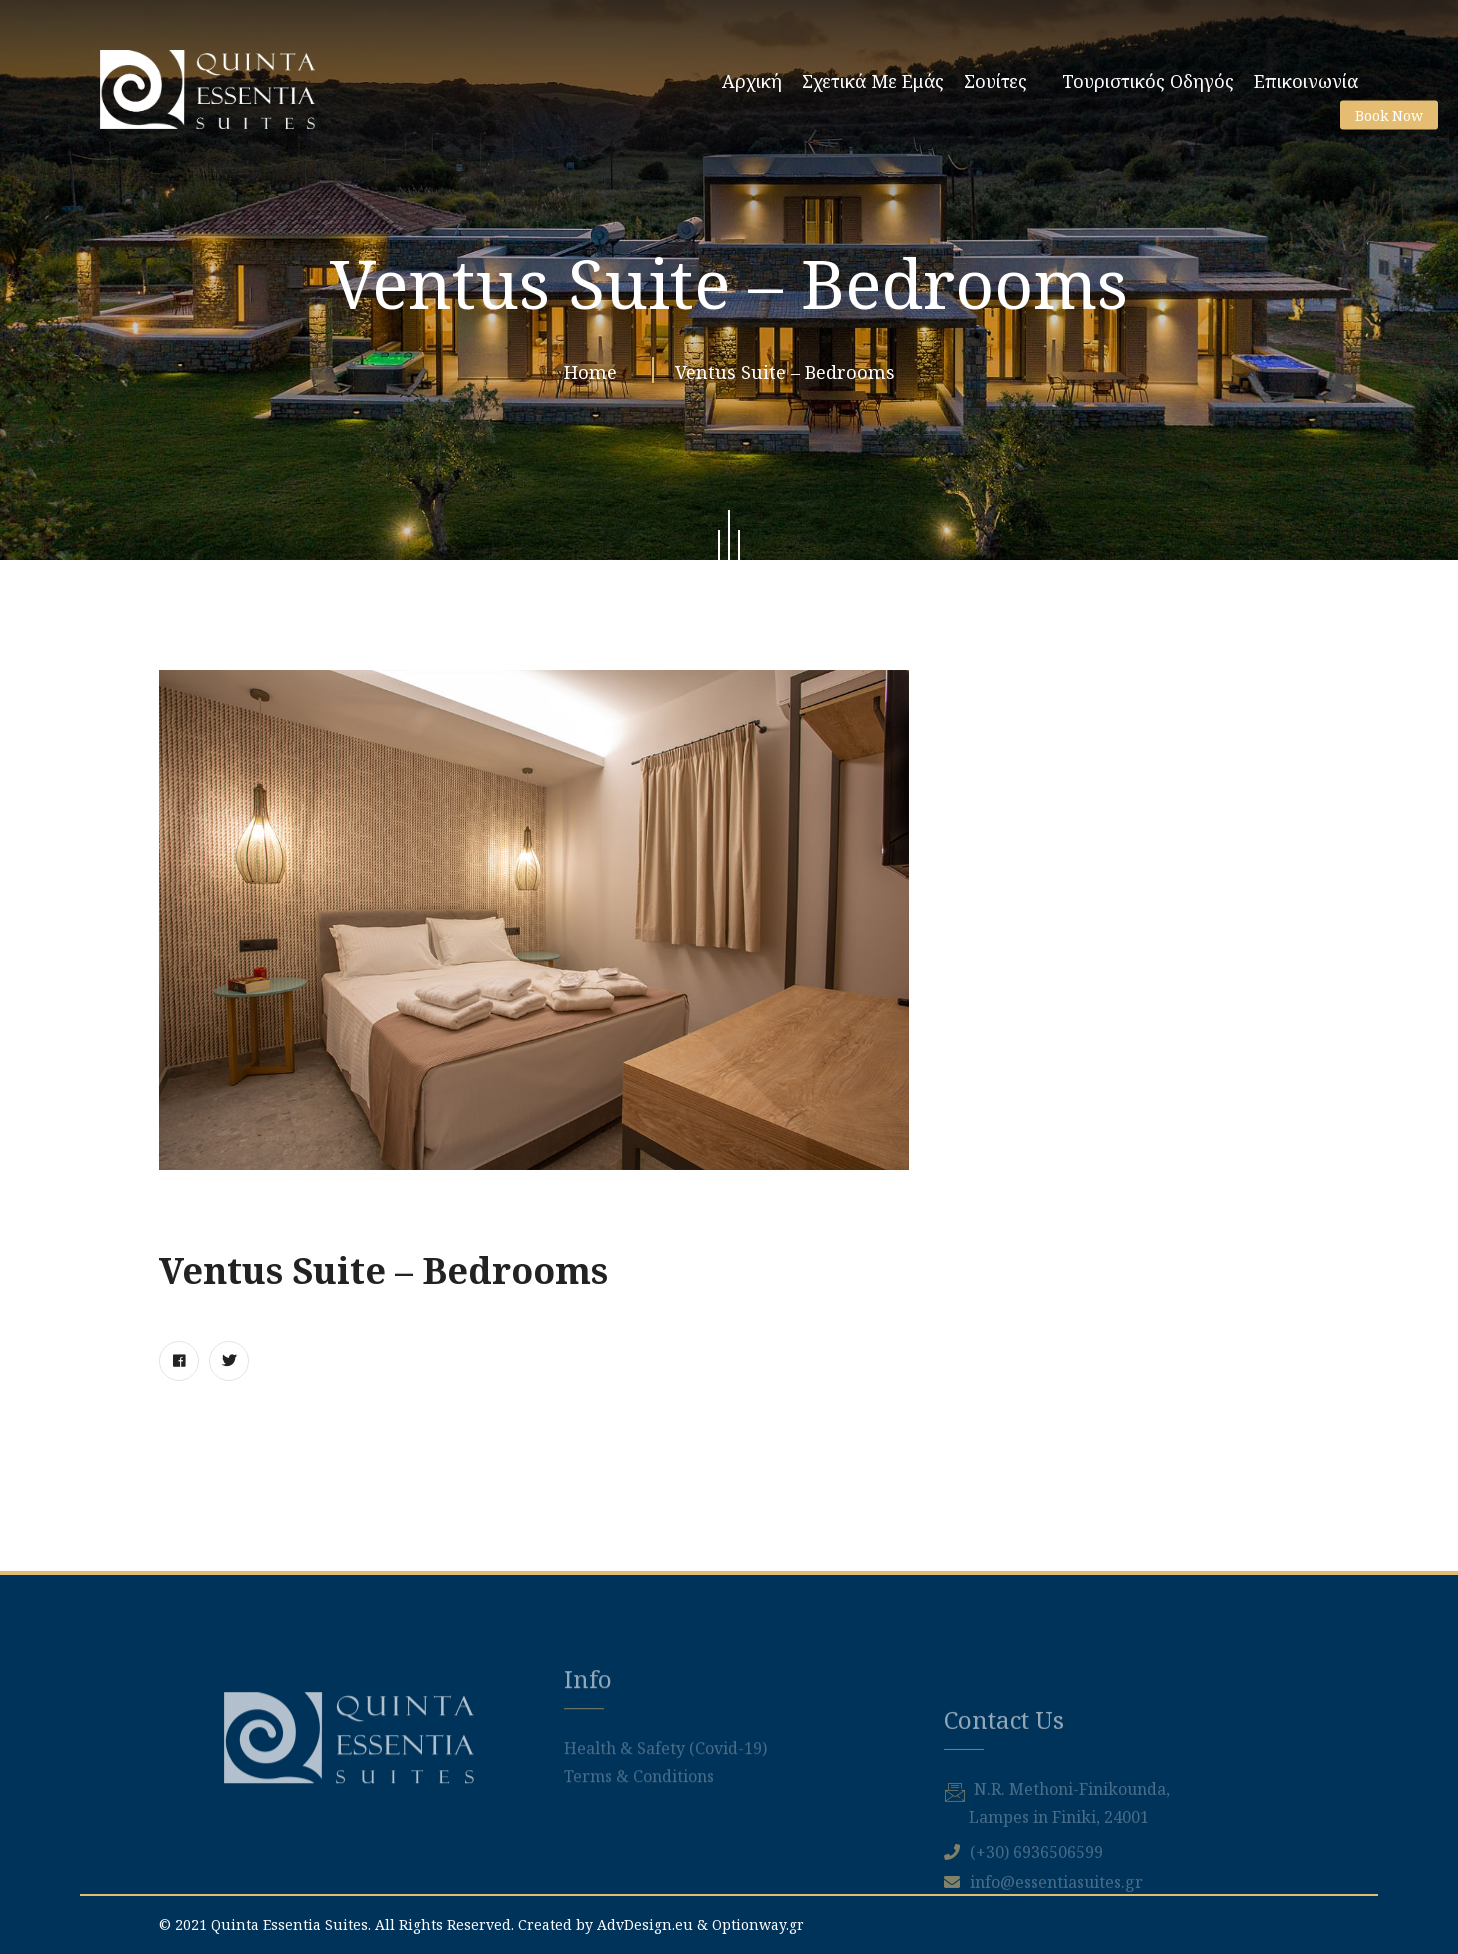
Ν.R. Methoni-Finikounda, (1072, 1892)
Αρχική (752, 81)
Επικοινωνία (1306, 81)
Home (595, 380)
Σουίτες (995, 81)
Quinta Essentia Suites (289, 1924)
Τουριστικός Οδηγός (1148, 81)
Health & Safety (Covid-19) (665, 1806)
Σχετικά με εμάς (873, 81)
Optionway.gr (758, 1924)
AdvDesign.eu (645, 1924)
